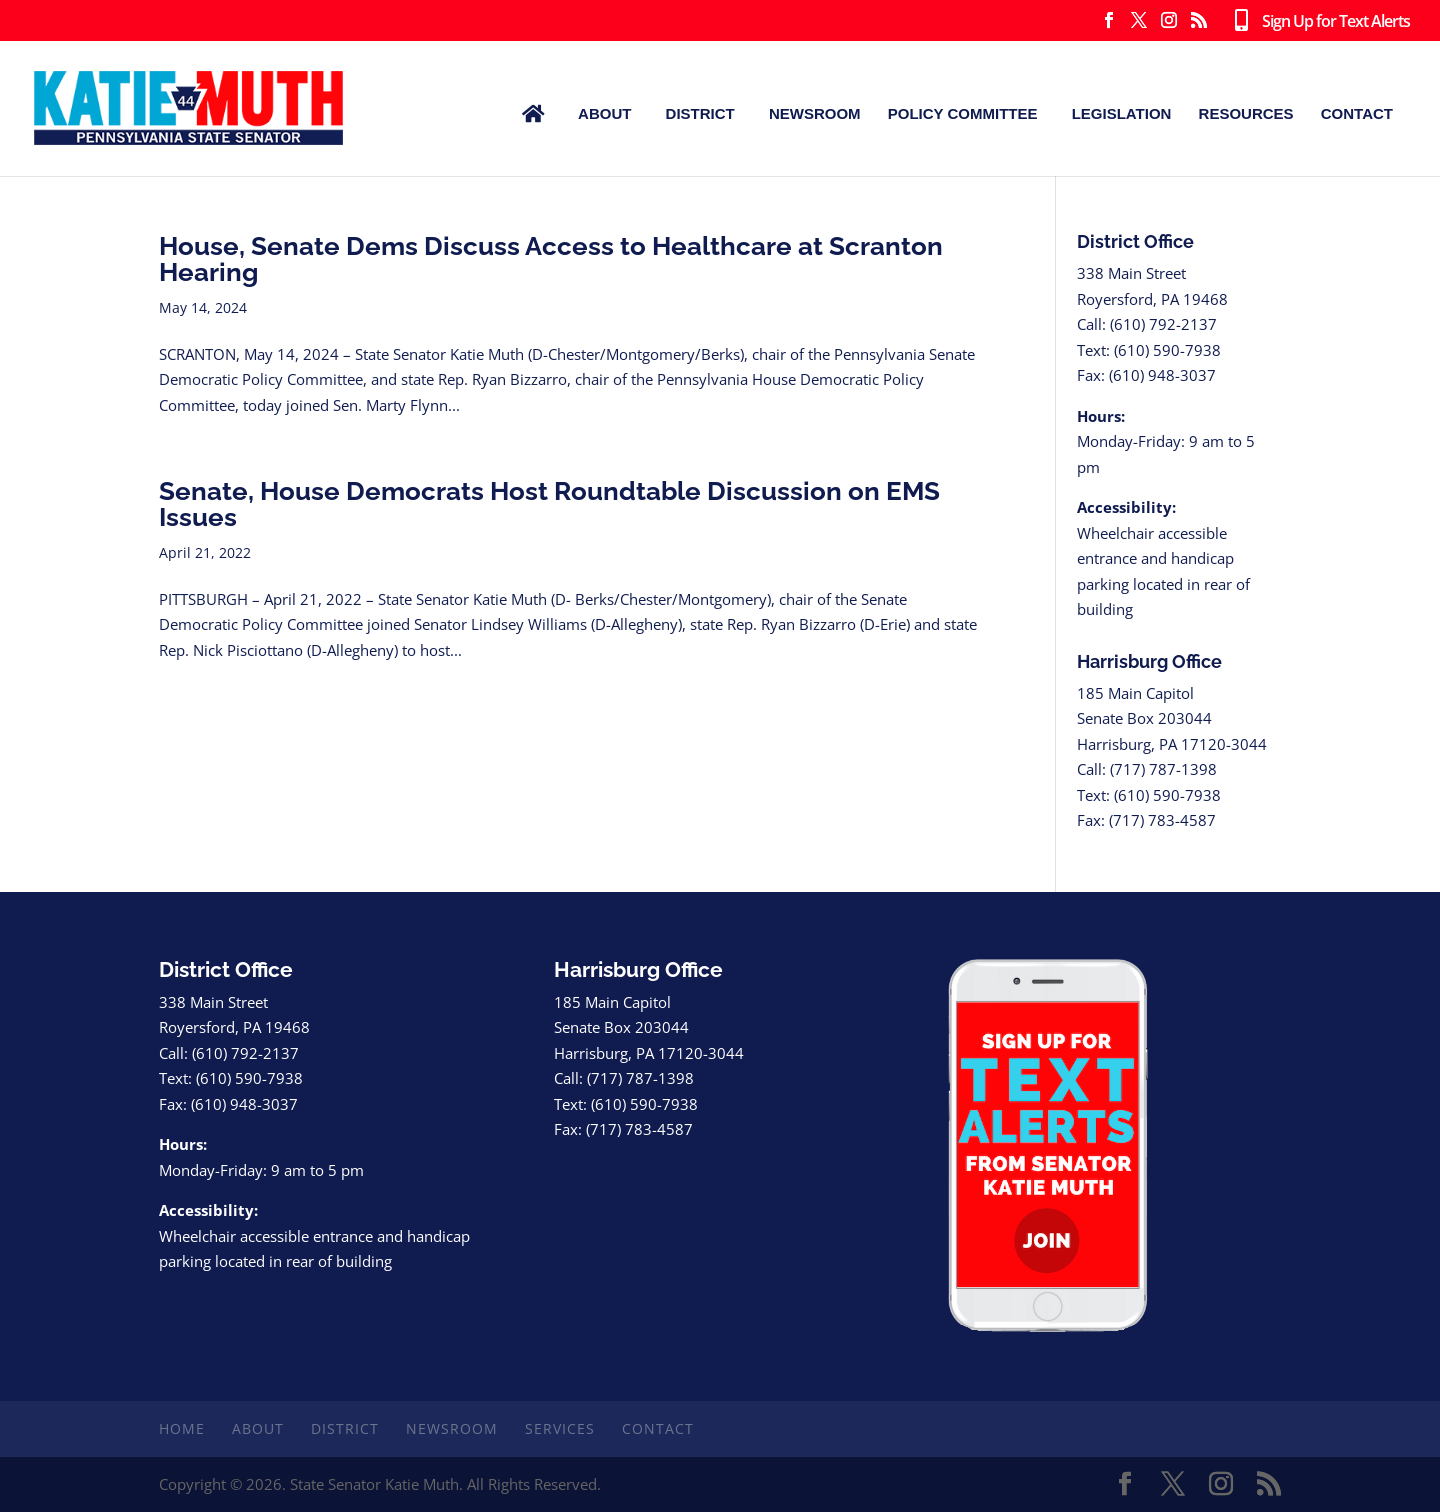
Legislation (1122, 113)
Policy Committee (963, 113)
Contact (1357, 113)
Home (182, 1428)
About (604, 113)
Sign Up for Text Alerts (1318, 22)
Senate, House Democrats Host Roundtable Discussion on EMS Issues (549, 504)
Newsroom (815, 113)
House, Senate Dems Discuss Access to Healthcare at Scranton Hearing (551, 259)
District (700, 113)
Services (560, 1428)
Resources (1246, 113)
